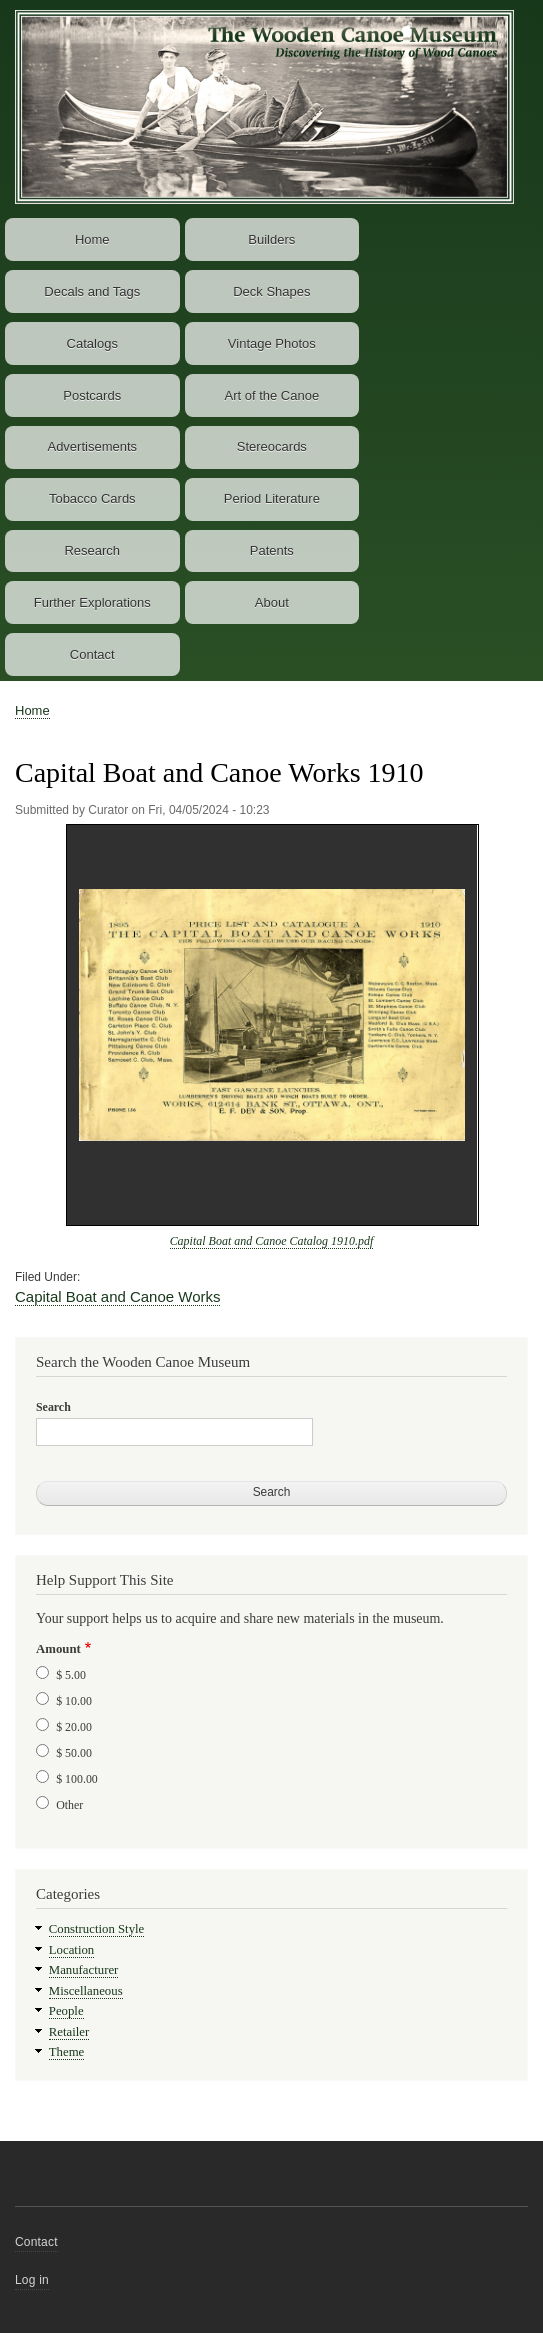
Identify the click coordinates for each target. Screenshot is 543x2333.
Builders (271, 239)
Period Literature (272, 498)
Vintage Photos (272, 343)
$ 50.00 (74, 1753)
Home (92, 239)
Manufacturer (84, 1970)
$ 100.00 (77, 1779)
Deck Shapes (271, 291)
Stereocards (272, 446)
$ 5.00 (71, 1675)
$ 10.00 (74, 1701)
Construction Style (97, 1929)
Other (69, 1805)
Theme (67, 2052)
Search (53, 1407)
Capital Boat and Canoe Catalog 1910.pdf (272, 1241)
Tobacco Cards (92, 498)
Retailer (69, 2032)
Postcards (92, 395)
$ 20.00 (74, 1727)
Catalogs (92, 343)
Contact (92, 654)
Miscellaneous (86, 1991)
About (272, 602)
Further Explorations (92, 602)
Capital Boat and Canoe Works (117, 1296)
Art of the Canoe (271, 395)
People (66, 2011)
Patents (272, 550)
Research (92, 550)
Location (71, 1950)
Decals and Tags (92, 291)
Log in (32, 2280)
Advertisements (92, 446)
